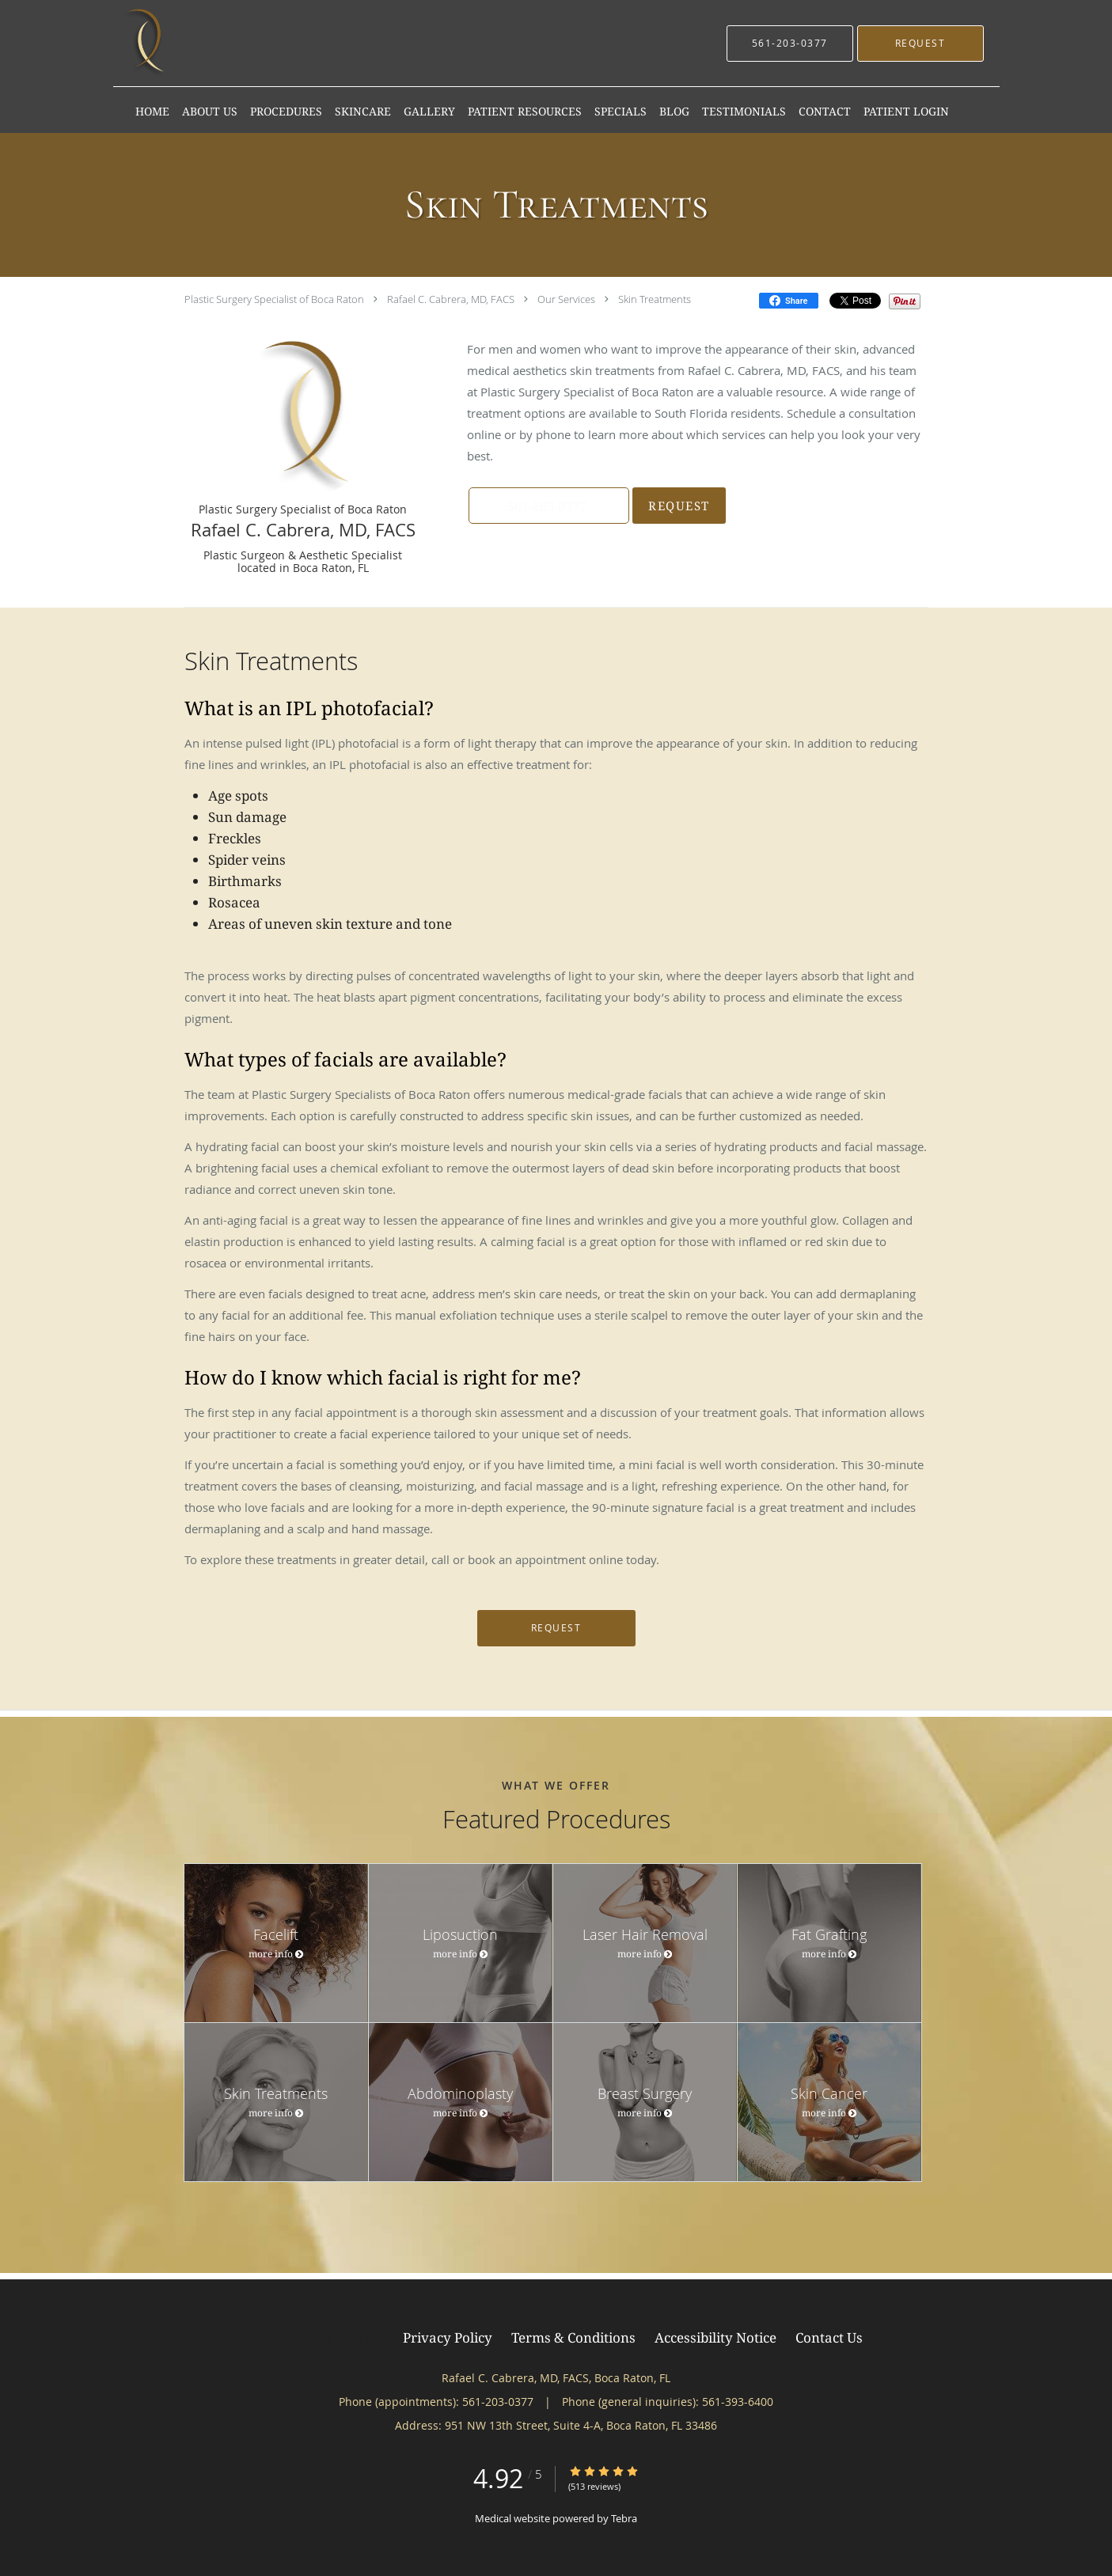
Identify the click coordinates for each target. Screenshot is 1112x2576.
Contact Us (829, 2337)
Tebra (624, 2518)
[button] (920, 43)
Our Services (566, 299)
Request (677, 505)
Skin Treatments (654, 299)
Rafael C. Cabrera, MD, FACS (450, 299)
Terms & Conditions (573, 2337)
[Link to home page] (147, 43)
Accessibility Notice (715, 2337)
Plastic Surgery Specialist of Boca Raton (274, 299)
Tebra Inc (358, 2339)
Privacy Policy (447, 2337)
